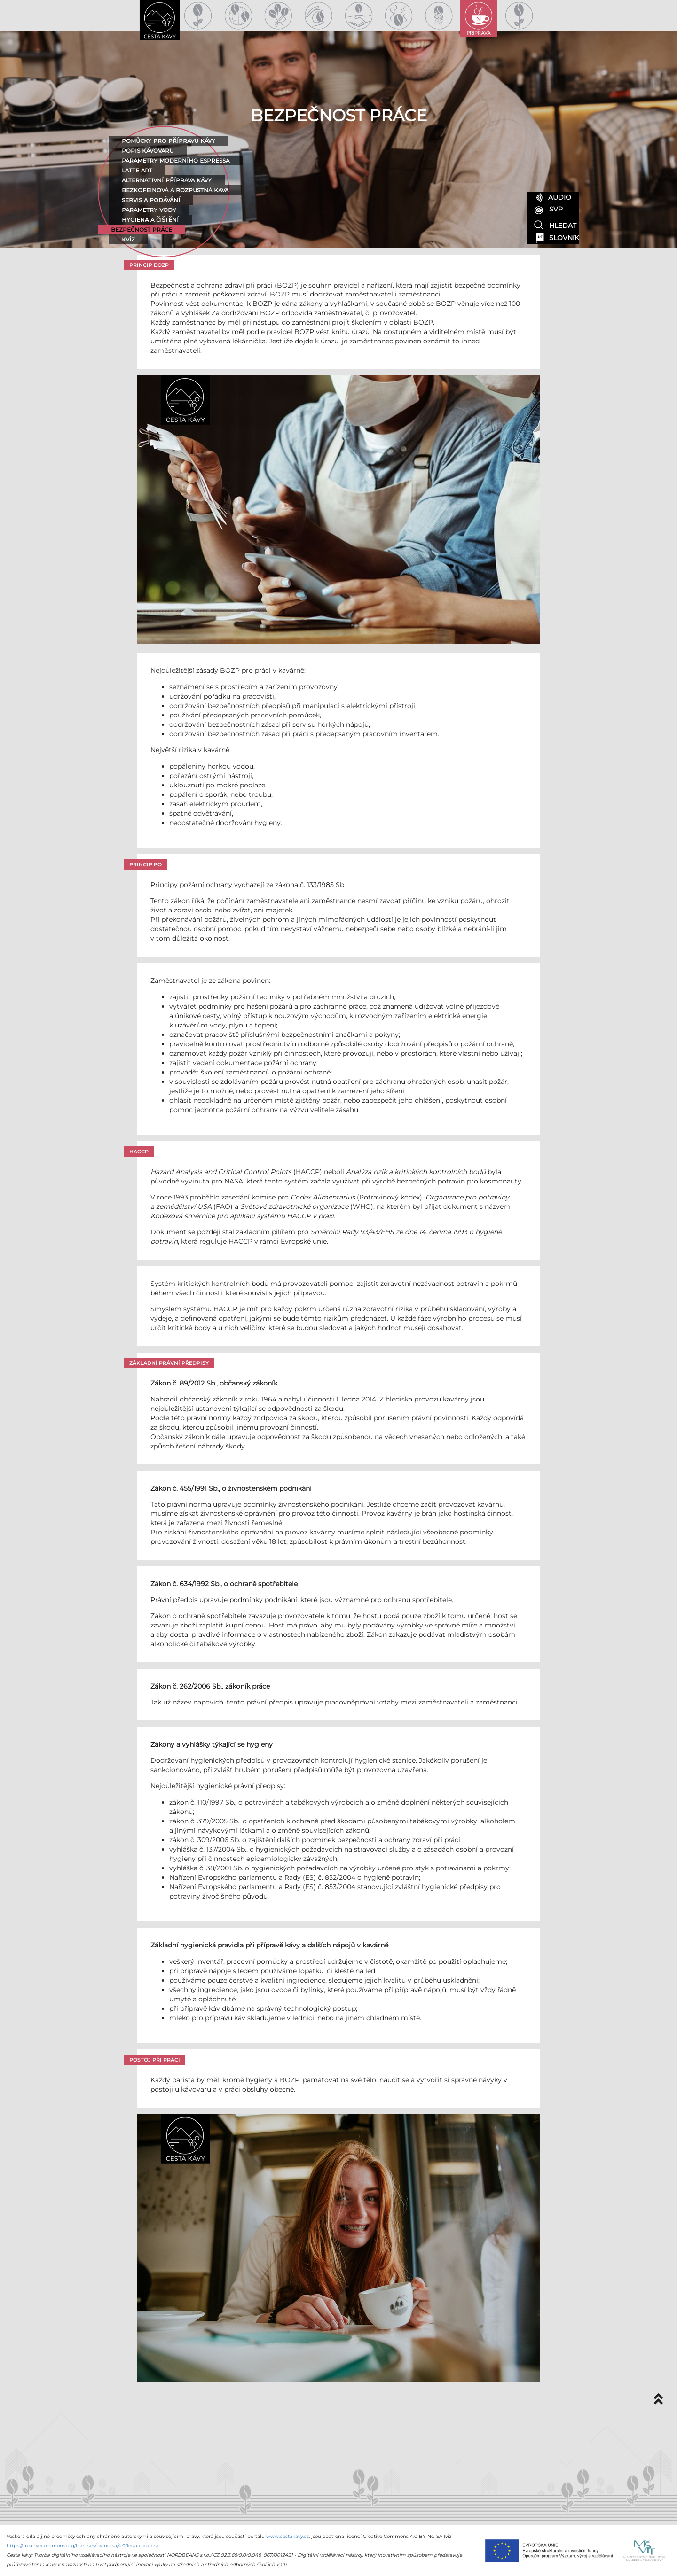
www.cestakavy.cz (287, 2536)
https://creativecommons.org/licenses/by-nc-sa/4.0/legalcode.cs (82, 2546)
